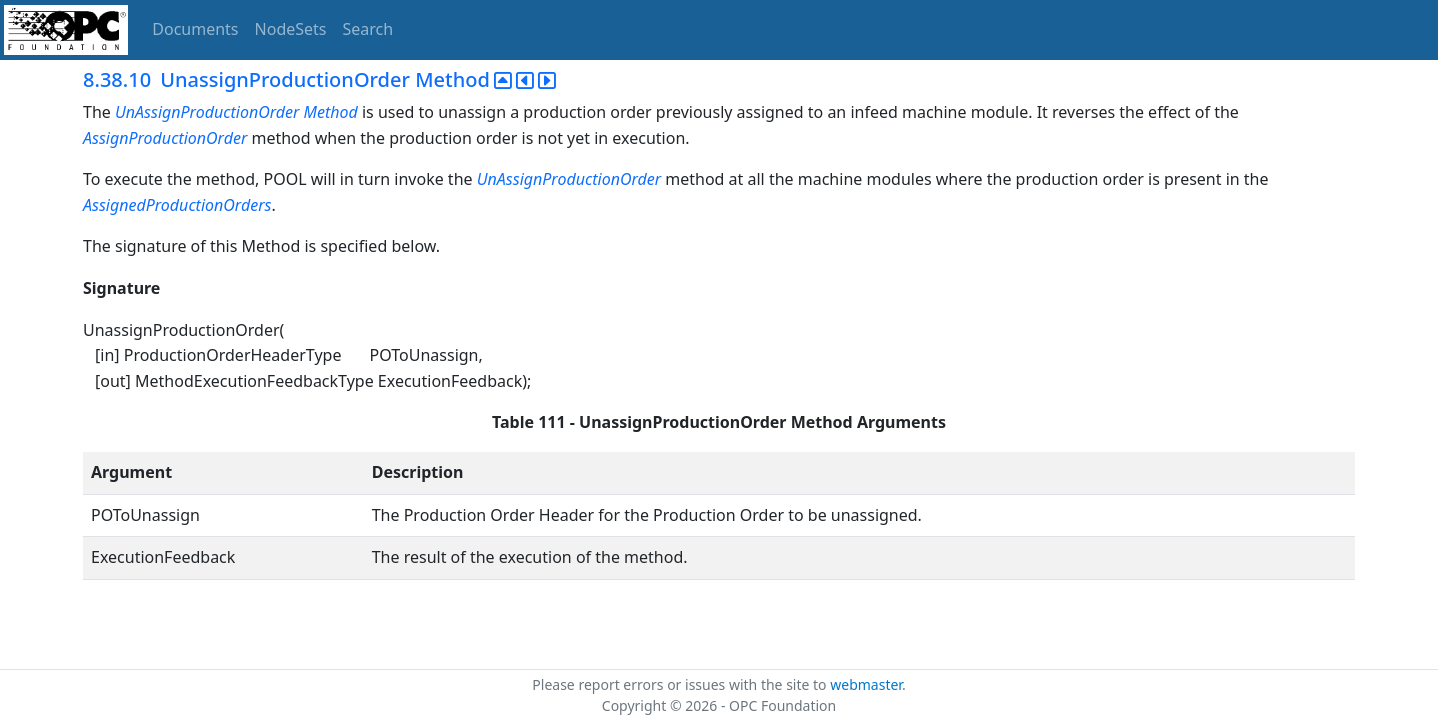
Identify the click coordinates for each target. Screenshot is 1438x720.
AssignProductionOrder (165, 138)
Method (331, 112)
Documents (195, 29)
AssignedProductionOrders (177, 205)
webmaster (866, 684)
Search (368, 29)
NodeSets (291, 29)
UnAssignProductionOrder (207, 112)
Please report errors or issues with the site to (681, 684)
